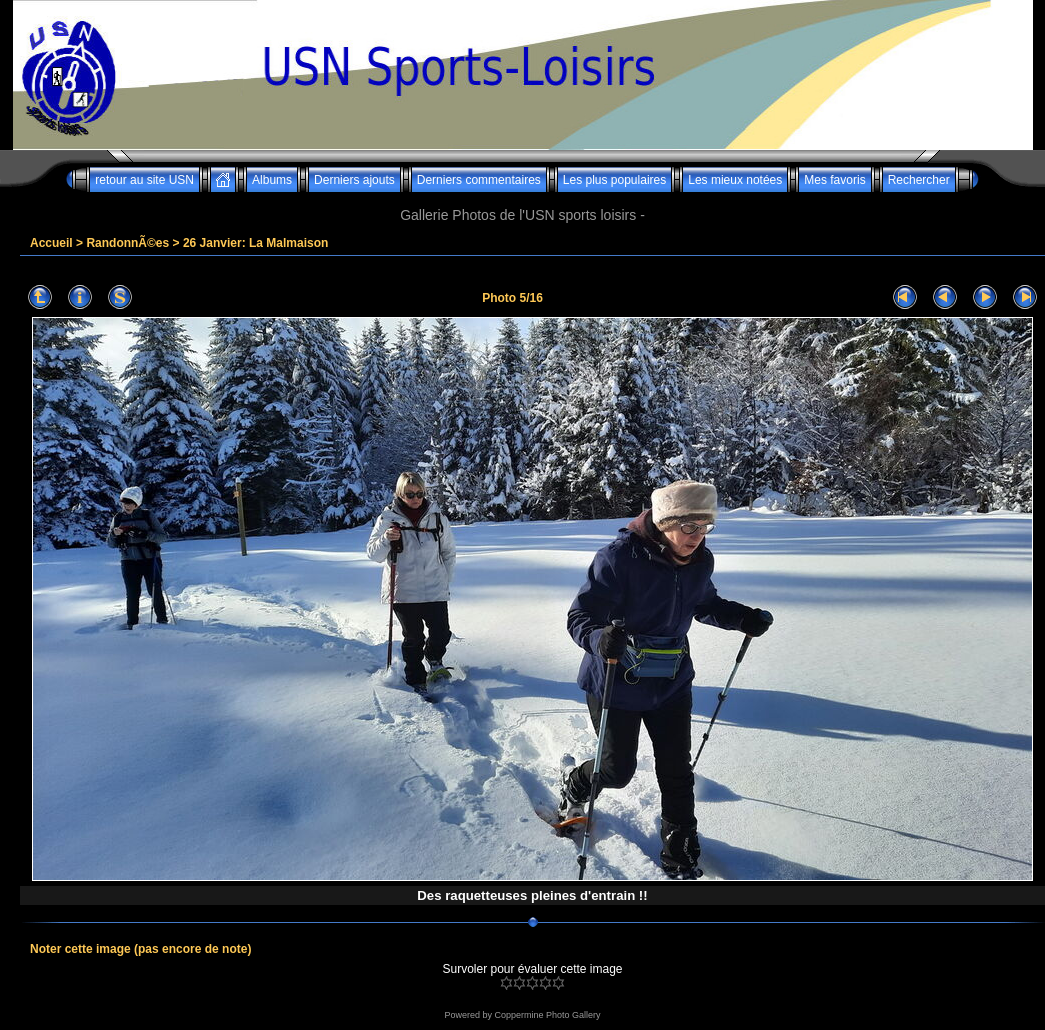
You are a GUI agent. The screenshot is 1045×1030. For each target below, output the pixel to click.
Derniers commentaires (479, 180)
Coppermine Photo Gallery (547, 1015)
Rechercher (919, 180)
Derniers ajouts (354, 180)
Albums (272, 180)
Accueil (51, 243)
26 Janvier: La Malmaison (255, 243)
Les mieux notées (735, 180)
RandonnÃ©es (127, 243)
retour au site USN (144, 180)
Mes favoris (834, 180)
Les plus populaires (614, 180)
